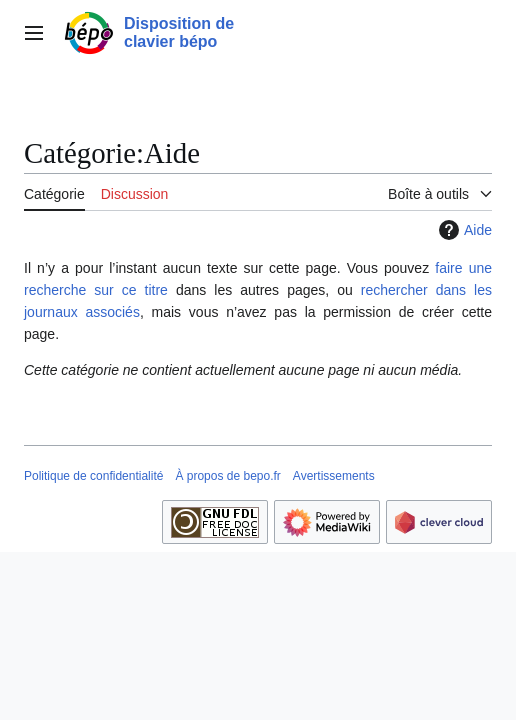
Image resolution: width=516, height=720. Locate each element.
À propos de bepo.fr (227, 476)
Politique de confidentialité (93, 476)
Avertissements (334, 476)
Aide (463, 230)
